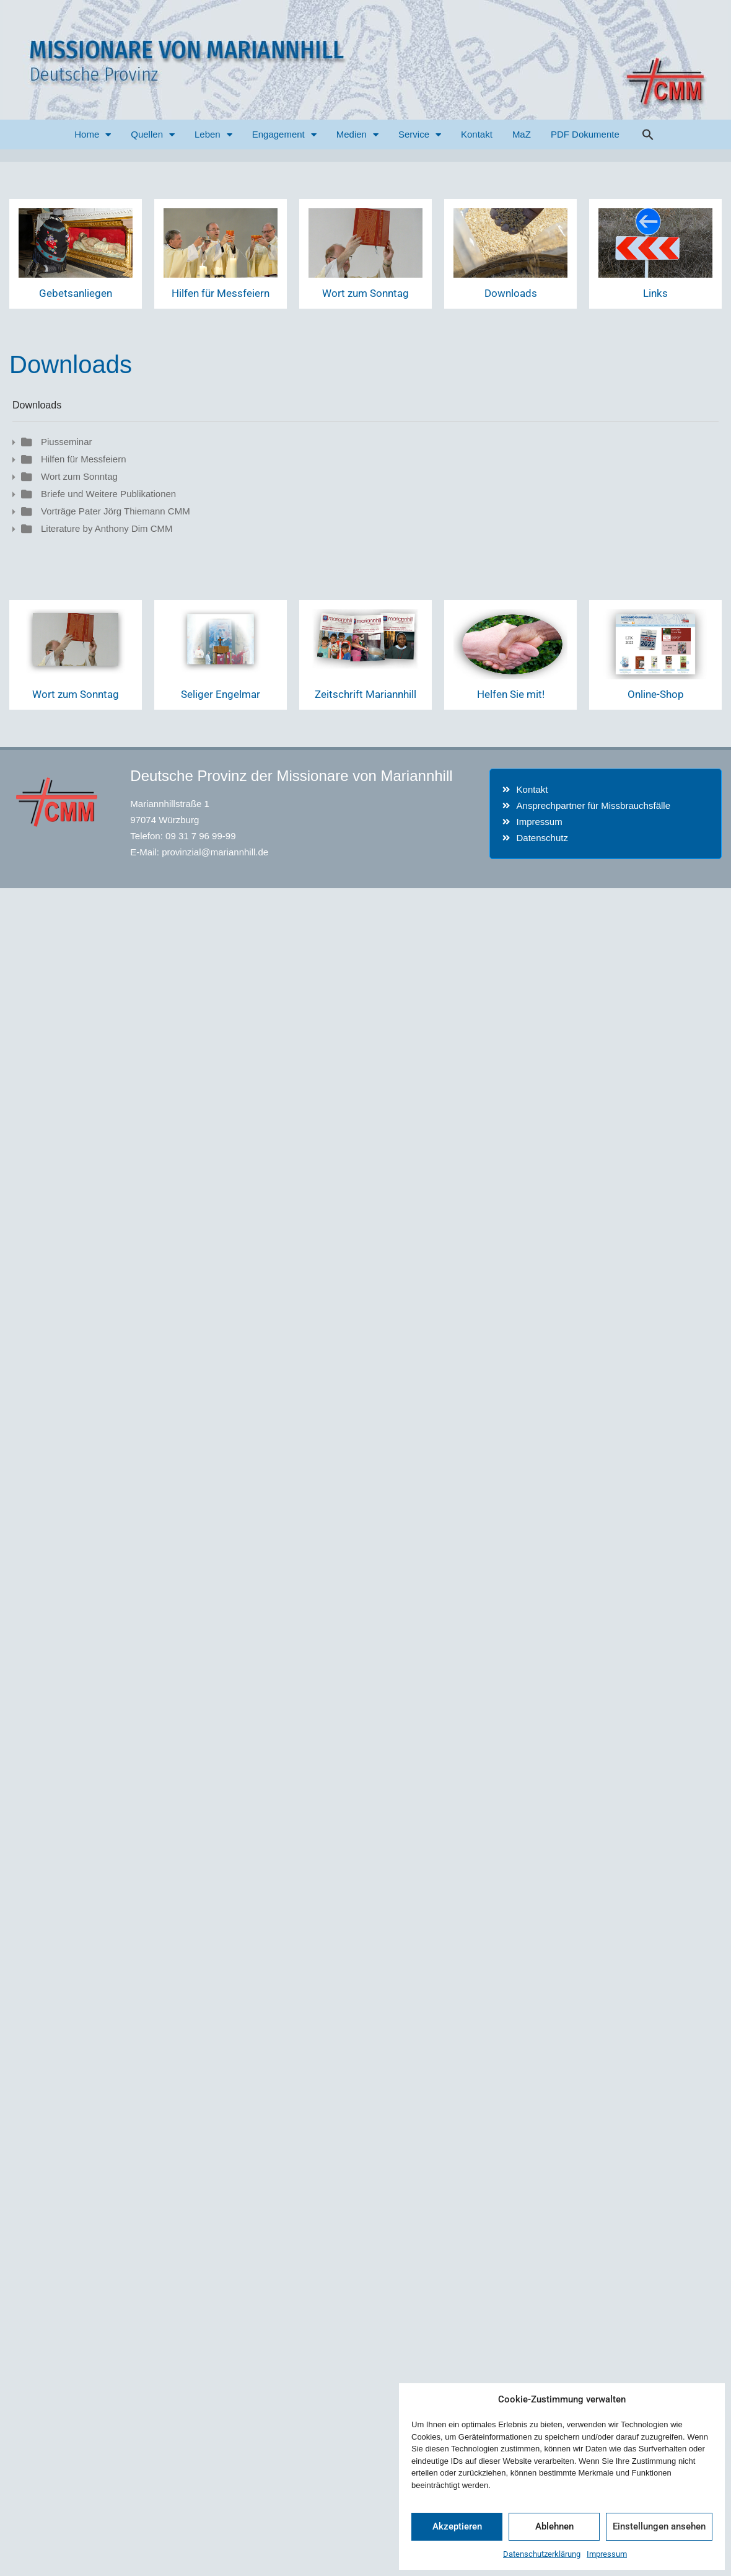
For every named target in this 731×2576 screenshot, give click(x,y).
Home (92, 135)
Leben (213, 135)
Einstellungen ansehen (659, 2526)
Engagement (284, 135)
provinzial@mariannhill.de (215, 852)
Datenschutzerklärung (541, 2554)
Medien (357, 135)
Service (419, 135)
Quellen (153, 135)
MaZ (521, 134)
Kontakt (476, 134)
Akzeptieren (457, 2526)
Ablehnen (554, 2526)
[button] (648, 134)
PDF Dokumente (585, 134)
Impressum (607, 2554)
